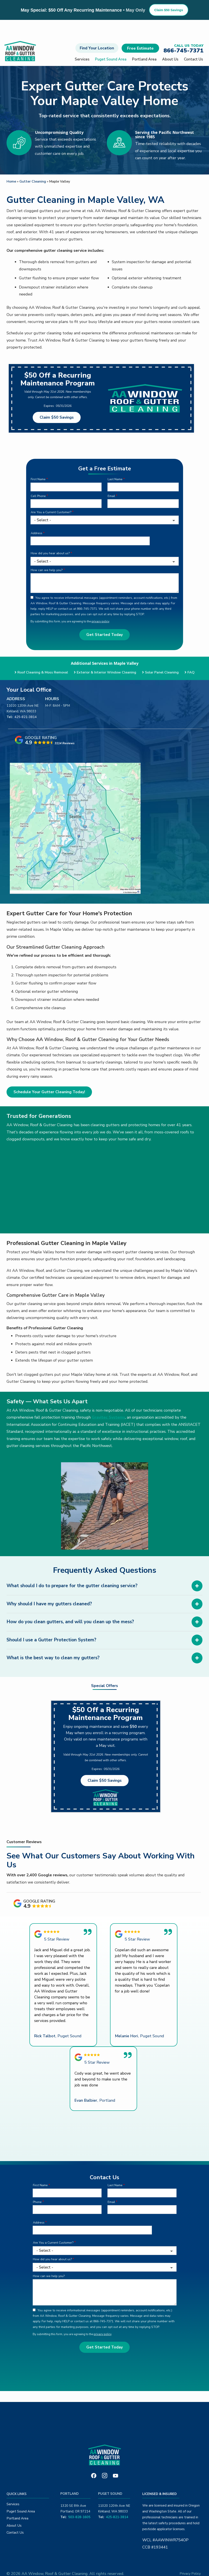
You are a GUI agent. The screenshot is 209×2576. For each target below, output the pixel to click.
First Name (38, 479)
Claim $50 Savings (168, 10)
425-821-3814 (25, 717)
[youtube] (115, 2475)
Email (111, 496)
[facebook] (93, 2475)
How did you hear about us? (50, 553)
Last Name (115, 479)
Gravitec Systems (108, 1417)
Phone (37, 2202)
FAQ (191, 672)
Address (36, 533)
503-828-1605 (79, 2517)
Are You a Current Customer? (51, 512)
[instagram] (104, 2475)
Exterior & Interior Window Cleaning (106, 672)
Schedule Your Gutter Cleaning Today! (49, 1092)
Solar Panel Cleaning (162, 672)
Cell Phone (38, 496)
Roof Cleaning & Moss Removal (42, 672)
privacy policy (100, 621)
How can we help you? (47, 570)
